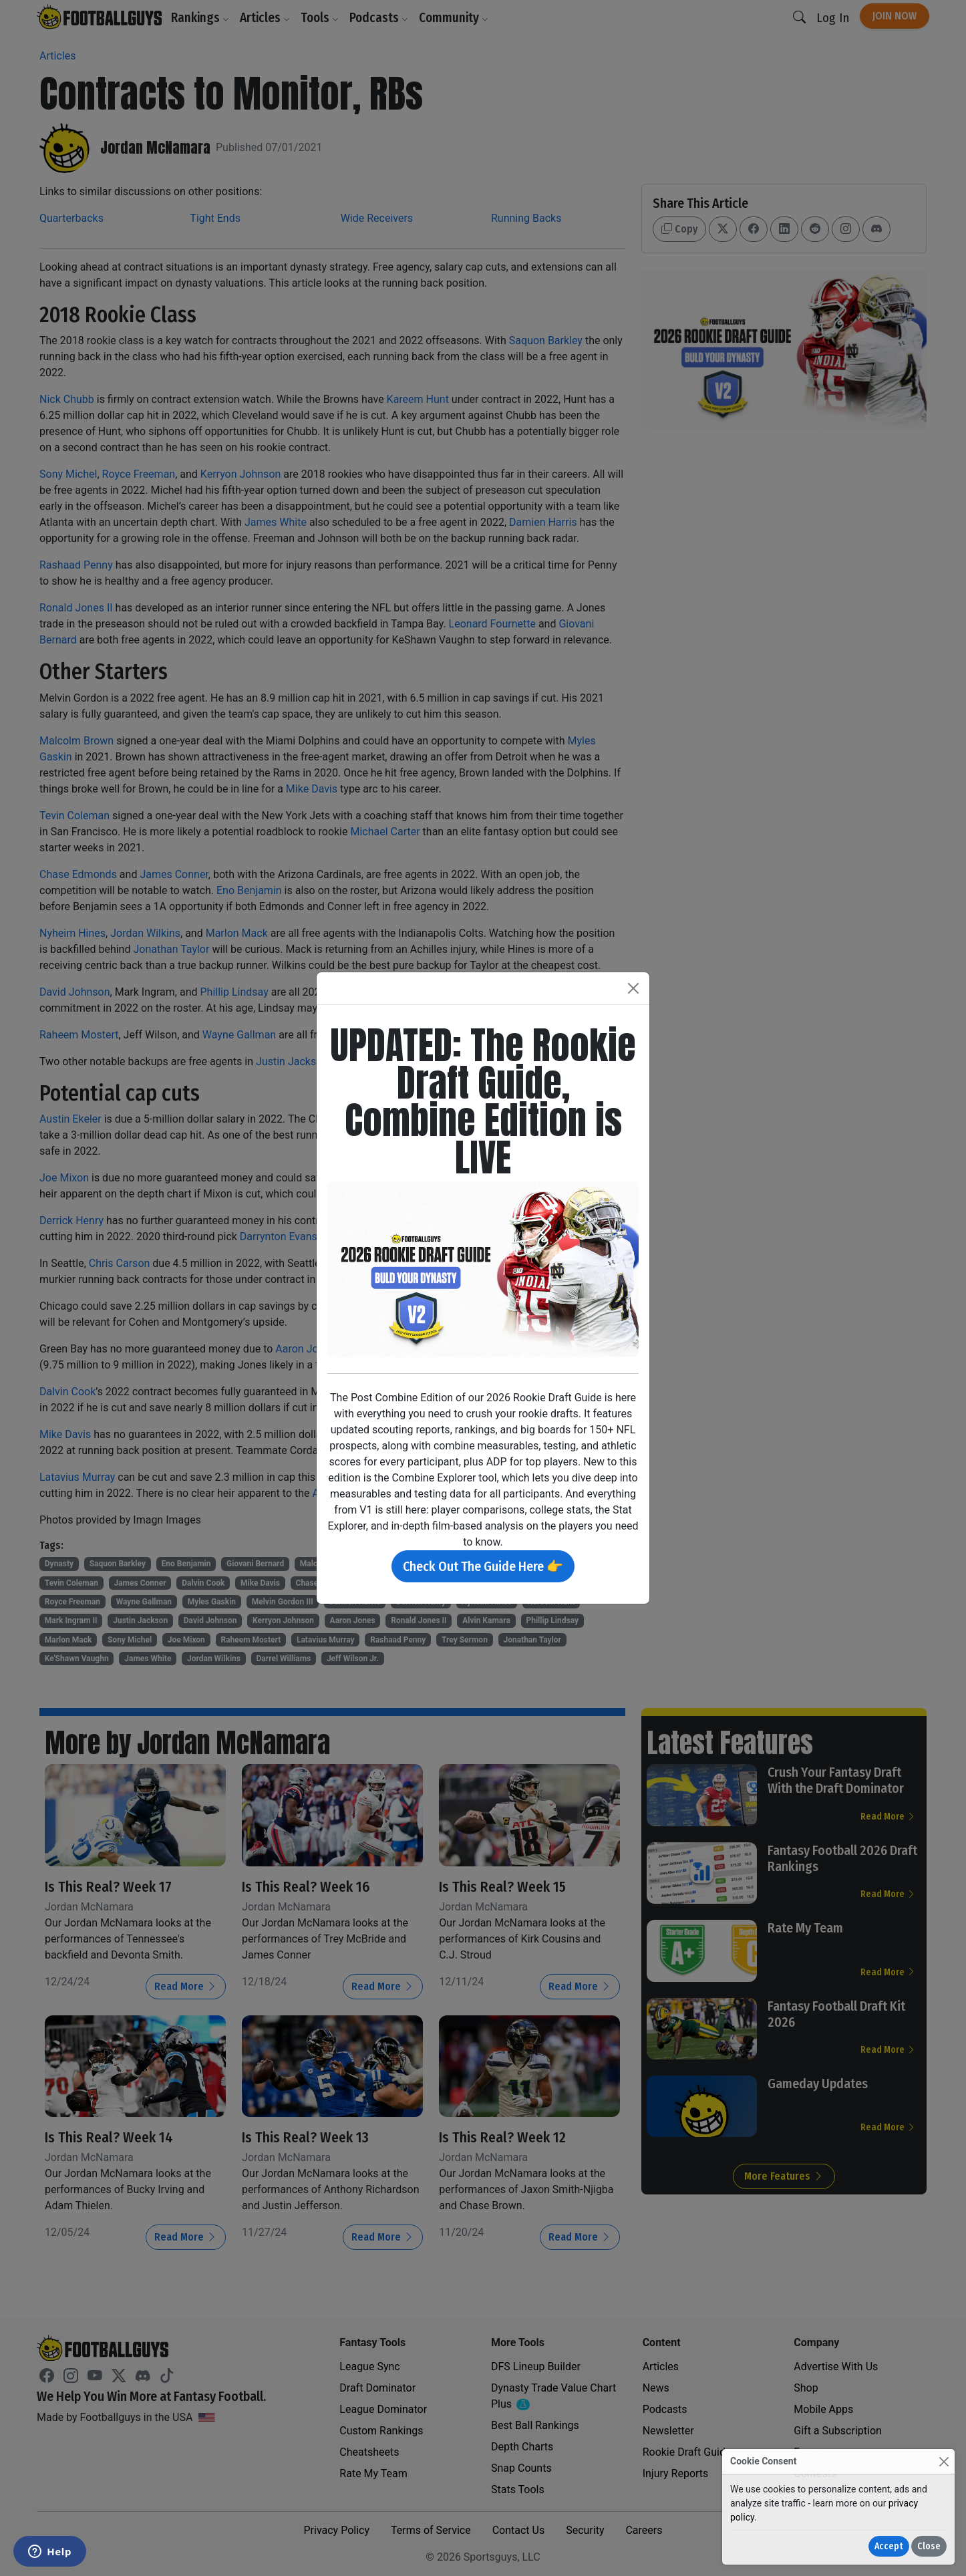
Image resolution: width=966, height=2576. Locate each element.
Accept (888, 2546)
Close (929, 2546)
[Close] (944, 2461)
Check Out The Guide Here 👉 (483, 1566)
